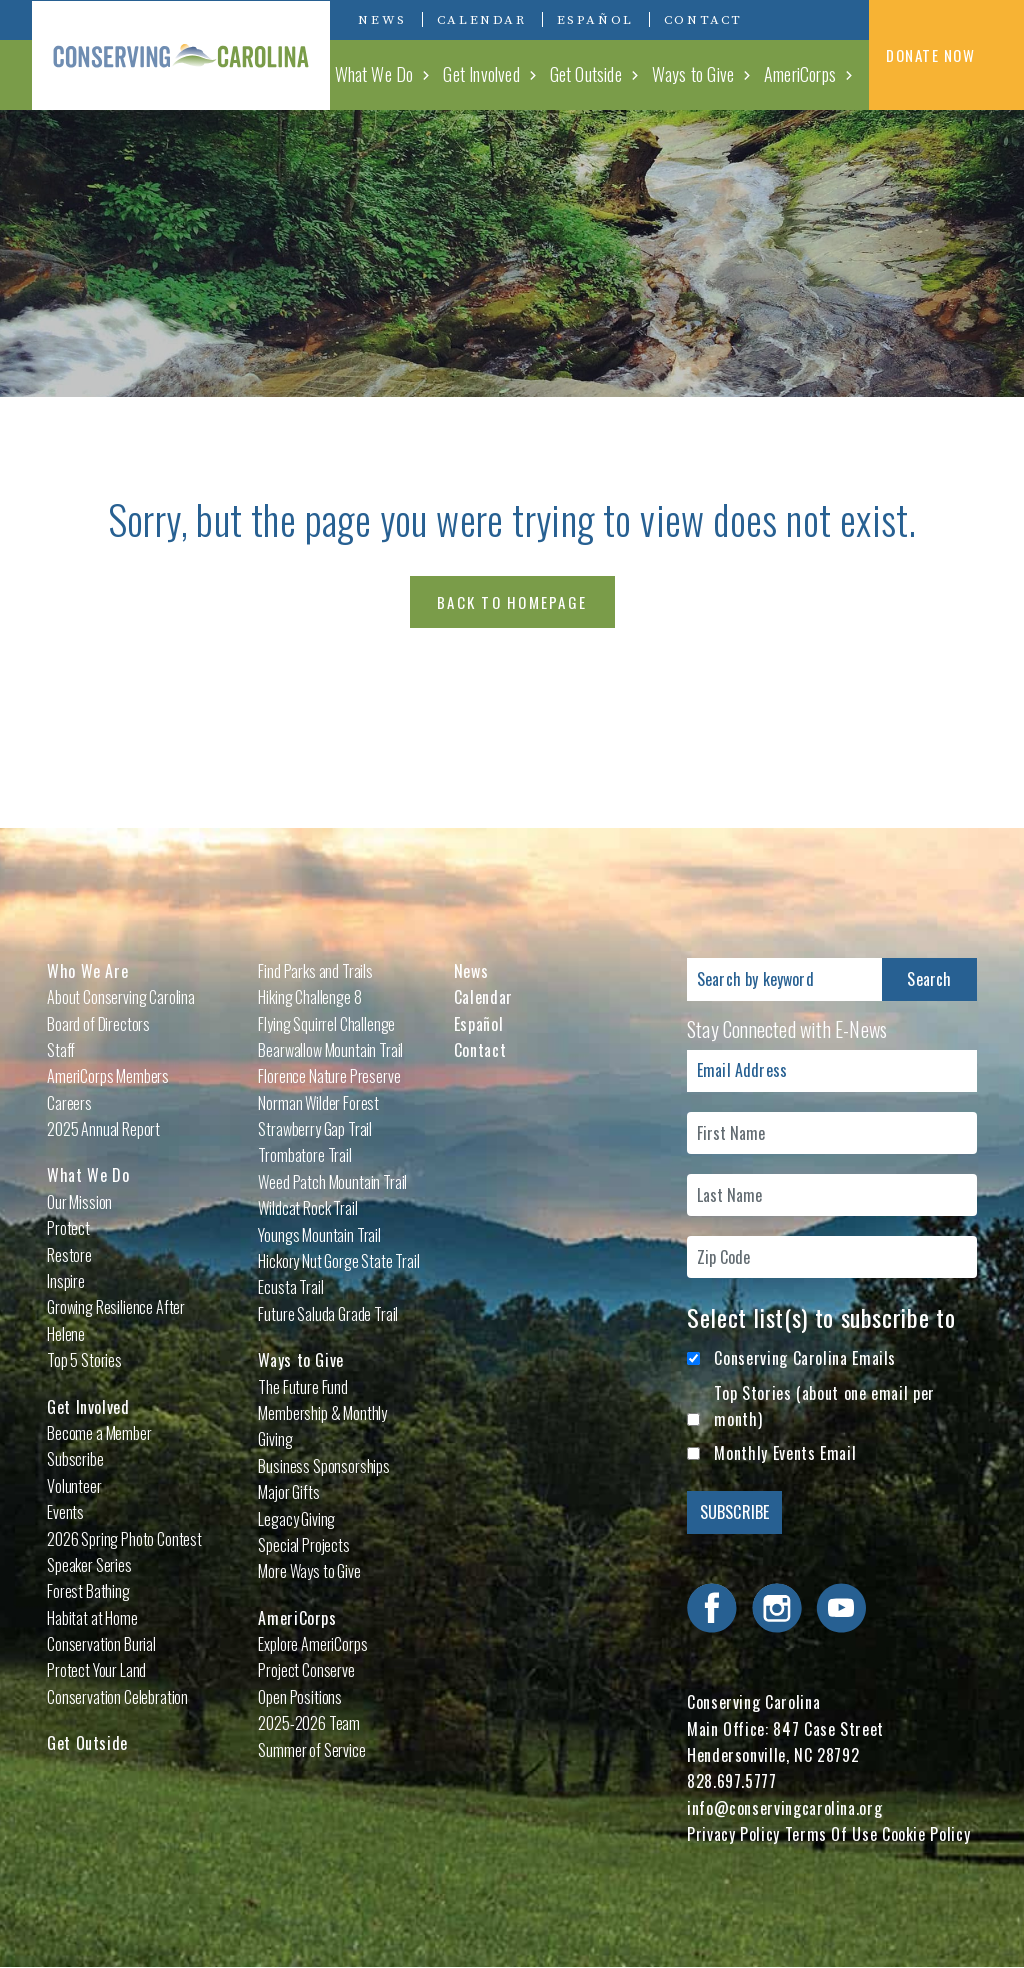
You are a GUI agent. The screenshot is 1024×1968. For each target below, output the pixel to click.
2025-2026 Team (309, 1723)
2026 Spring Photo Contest (124, 1539)
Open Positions (300, 1697)
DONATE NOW (946, 56)
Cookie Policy (926, 1834)
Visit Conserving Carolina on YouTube (844, 19)
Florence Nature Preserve (329, 1076)
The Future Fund (303, 1387)
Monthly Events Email (785, 1453)
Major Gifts (288, 1492)
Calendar (482, 20)
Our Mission (79, 1202)
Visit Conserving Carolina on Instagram (814, 19)
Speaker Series (89, 1565)
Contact (703, 20)
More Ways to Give (309, 1571)
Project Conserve (306, 1670)
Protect (68, 1228)
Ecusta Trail (290, 1287)
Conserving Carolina (182, 55)
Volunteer (74, 1486)
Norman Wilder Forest (318, 1103)
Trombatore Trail (304, 1155)
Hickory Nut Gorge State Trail (338, 1261)
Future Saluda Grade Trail (328, 1314)
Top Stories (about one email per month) (824, 1406)
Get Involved (481, 74)
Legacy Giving (296, 1519)
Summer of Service (311, 1750)
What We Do (374, 74)
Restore (69, 1255)
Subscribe (75, 1459)
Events (65, 1512)
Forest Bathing (88, 1591)
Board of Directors (98, 1024)
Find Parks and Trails (315, 971)
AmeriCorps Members (108, 1076)
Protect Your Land (96, 1670)
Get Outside (586, 74)
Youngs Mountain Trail (319, 1235)
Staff (61, 1050)
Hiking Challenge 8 (309, 997)
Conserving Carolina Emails (805, 1358)
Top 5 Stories (84, 1360)
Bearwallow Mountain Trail (330, 1050)
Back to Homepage (512, 602)
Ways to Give (693, 74)
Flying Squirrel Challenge (326, 1024)
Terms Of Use (831, 1834)
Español (595, 20)
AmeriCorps (800, 74)
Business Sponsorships (324, 1466)
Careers (69, 1103)
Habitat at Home (92, 1618)
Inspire (66, 1281)
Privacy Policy (733, 1834)
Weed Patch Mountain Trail (332, 1182)
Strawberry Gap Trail (315, 1129)
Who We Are (87, 971)
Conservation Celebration (117, 1697)
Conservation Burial (101, 1644)
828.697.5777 (732, 1781)
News (382, 20)
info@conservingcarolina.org (784, 1808)
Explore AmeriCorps (312, 1644)
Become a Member (99, 1433)
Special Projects (303, 1545)
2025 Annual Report (103, 1129)
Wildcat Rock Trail (307, 1208)
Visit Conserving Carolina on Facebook (784, 19)
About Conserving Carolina (121, 997)
